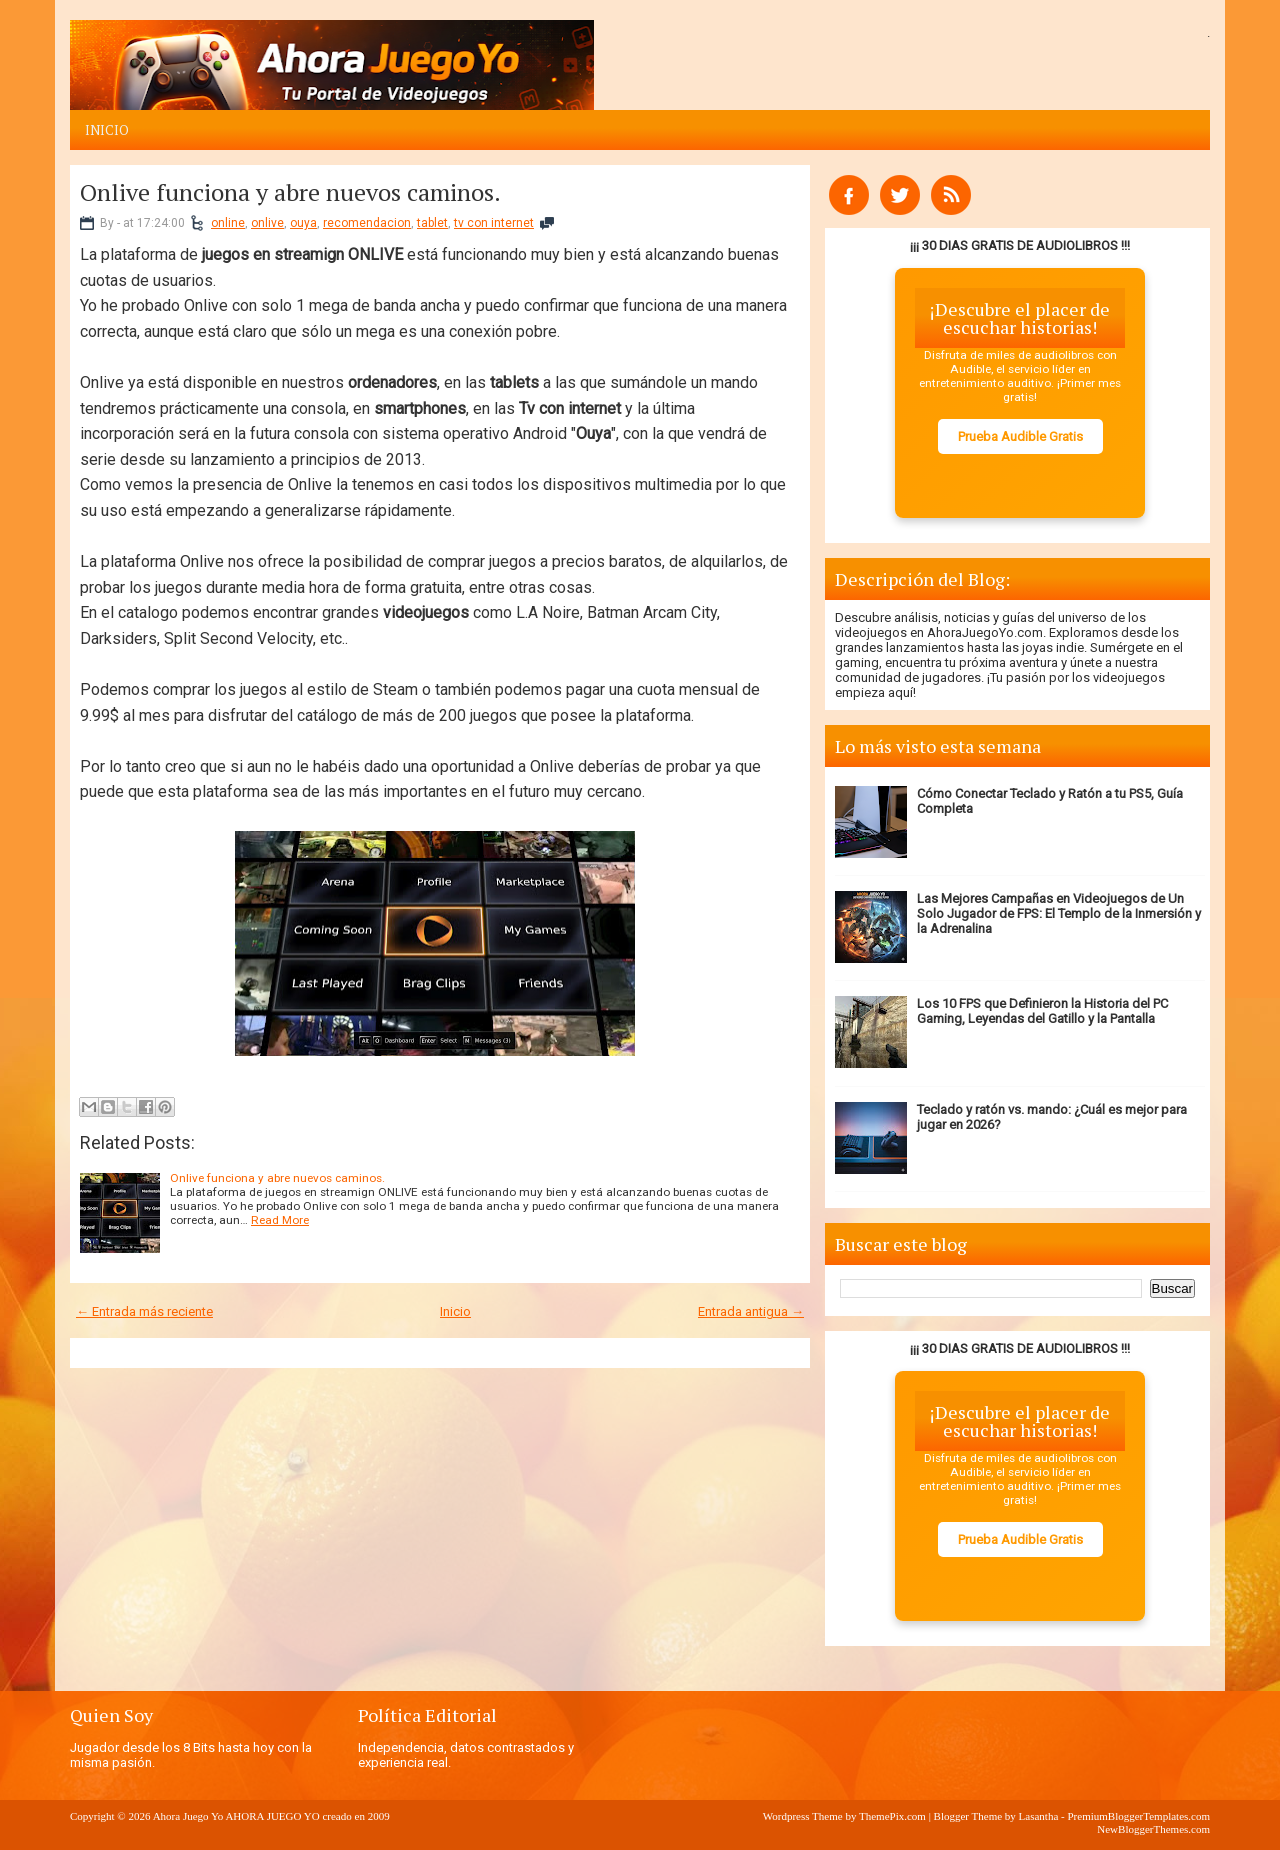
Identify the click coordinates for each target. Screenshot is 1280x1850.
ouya (303, 223)
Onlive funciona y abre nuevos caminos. (290, 192)
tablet (432, 223)
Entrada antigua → (751, 1311)
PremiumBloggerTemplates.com (1138, 1816)
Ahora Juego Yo (188, 1816)
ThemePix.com (892, 1816)
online (228, 223)
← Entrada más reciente (144, 1311)
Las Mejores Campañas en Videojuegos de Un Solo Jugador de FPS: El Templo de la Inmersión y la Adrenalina (1059, 913)
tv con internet (494, 223)
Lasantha (1039, 1816)
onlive (267, 223)
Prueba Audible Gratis (1020, 436)
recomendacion (367, 223)
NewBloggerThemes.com (1153, 1829)
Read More (280, 1220)
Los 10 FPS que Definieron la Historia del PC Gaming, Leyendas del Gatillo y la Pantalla (1042, 1011)
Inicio (107, 130)
